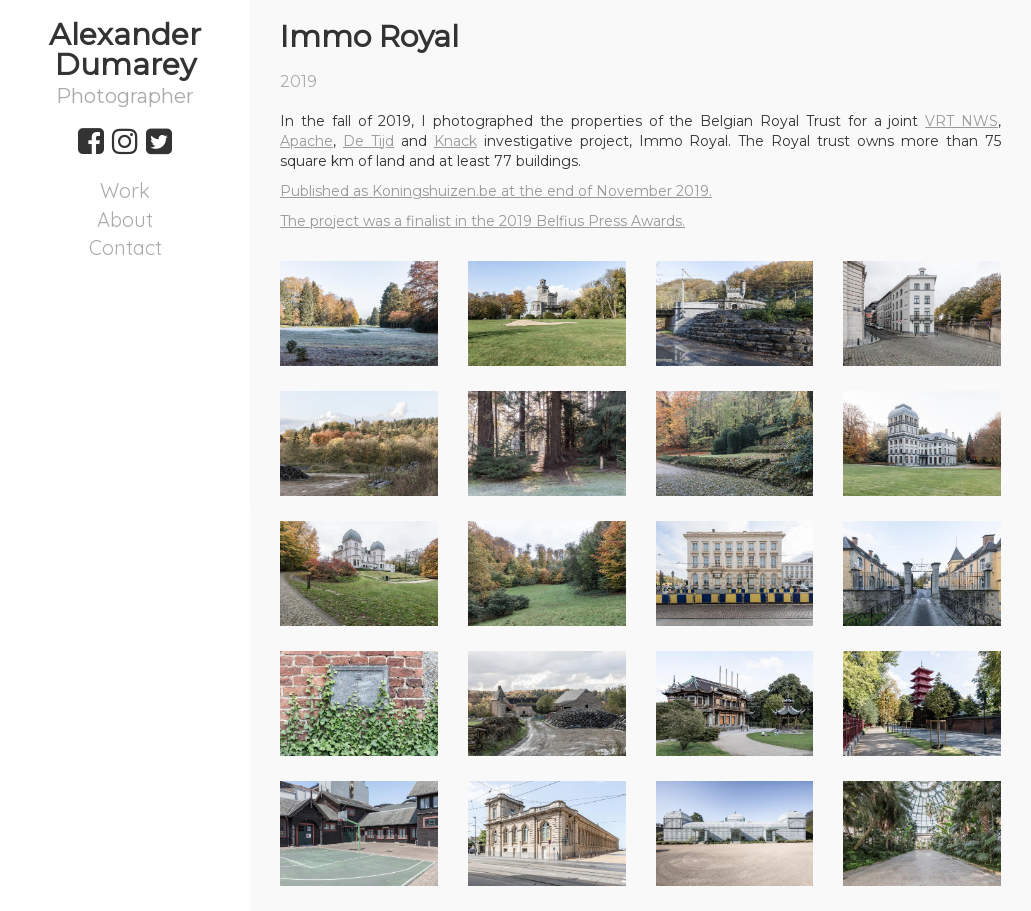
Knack (455, 141)
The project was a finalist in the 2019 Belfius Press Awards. (482, 221)
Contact (125, 247)
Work (125, 190)
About (125, 219)
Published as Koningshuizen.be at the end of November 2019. (496, 191)
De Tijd (368, 141)
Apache (306, 141)
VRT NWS (961, 121)
